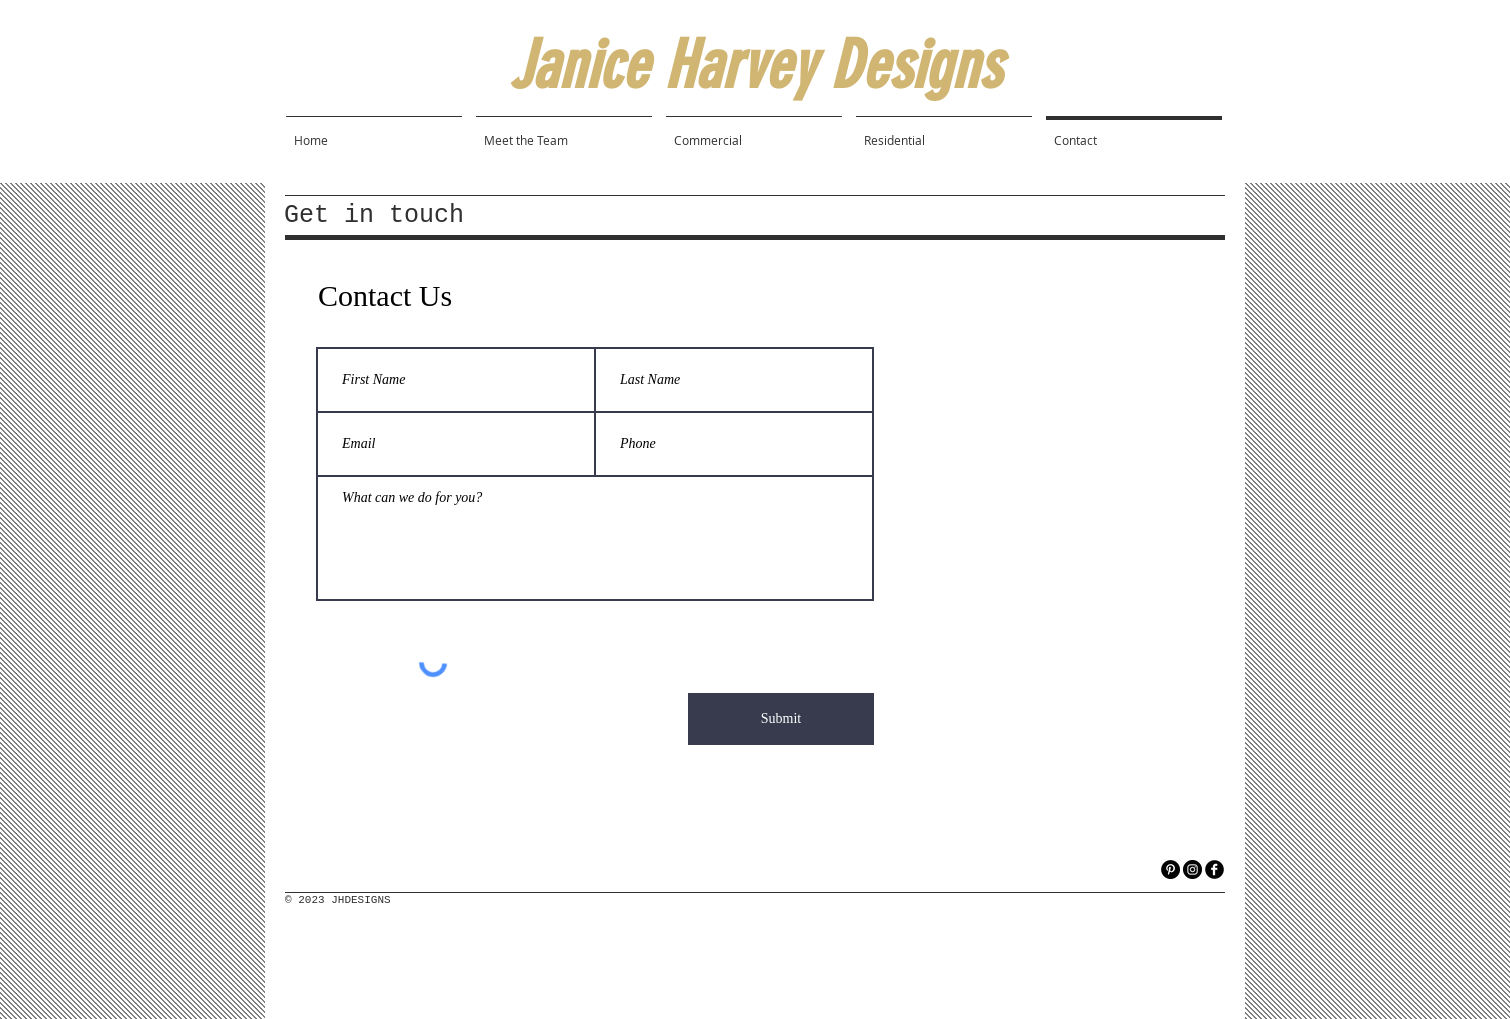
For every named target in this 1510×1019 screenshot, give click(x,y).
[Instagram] (1192, 869)
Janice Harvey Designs (755, 65)
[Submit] (781, 719)
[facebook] (1214, 869)
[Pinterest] (1170, 869)
